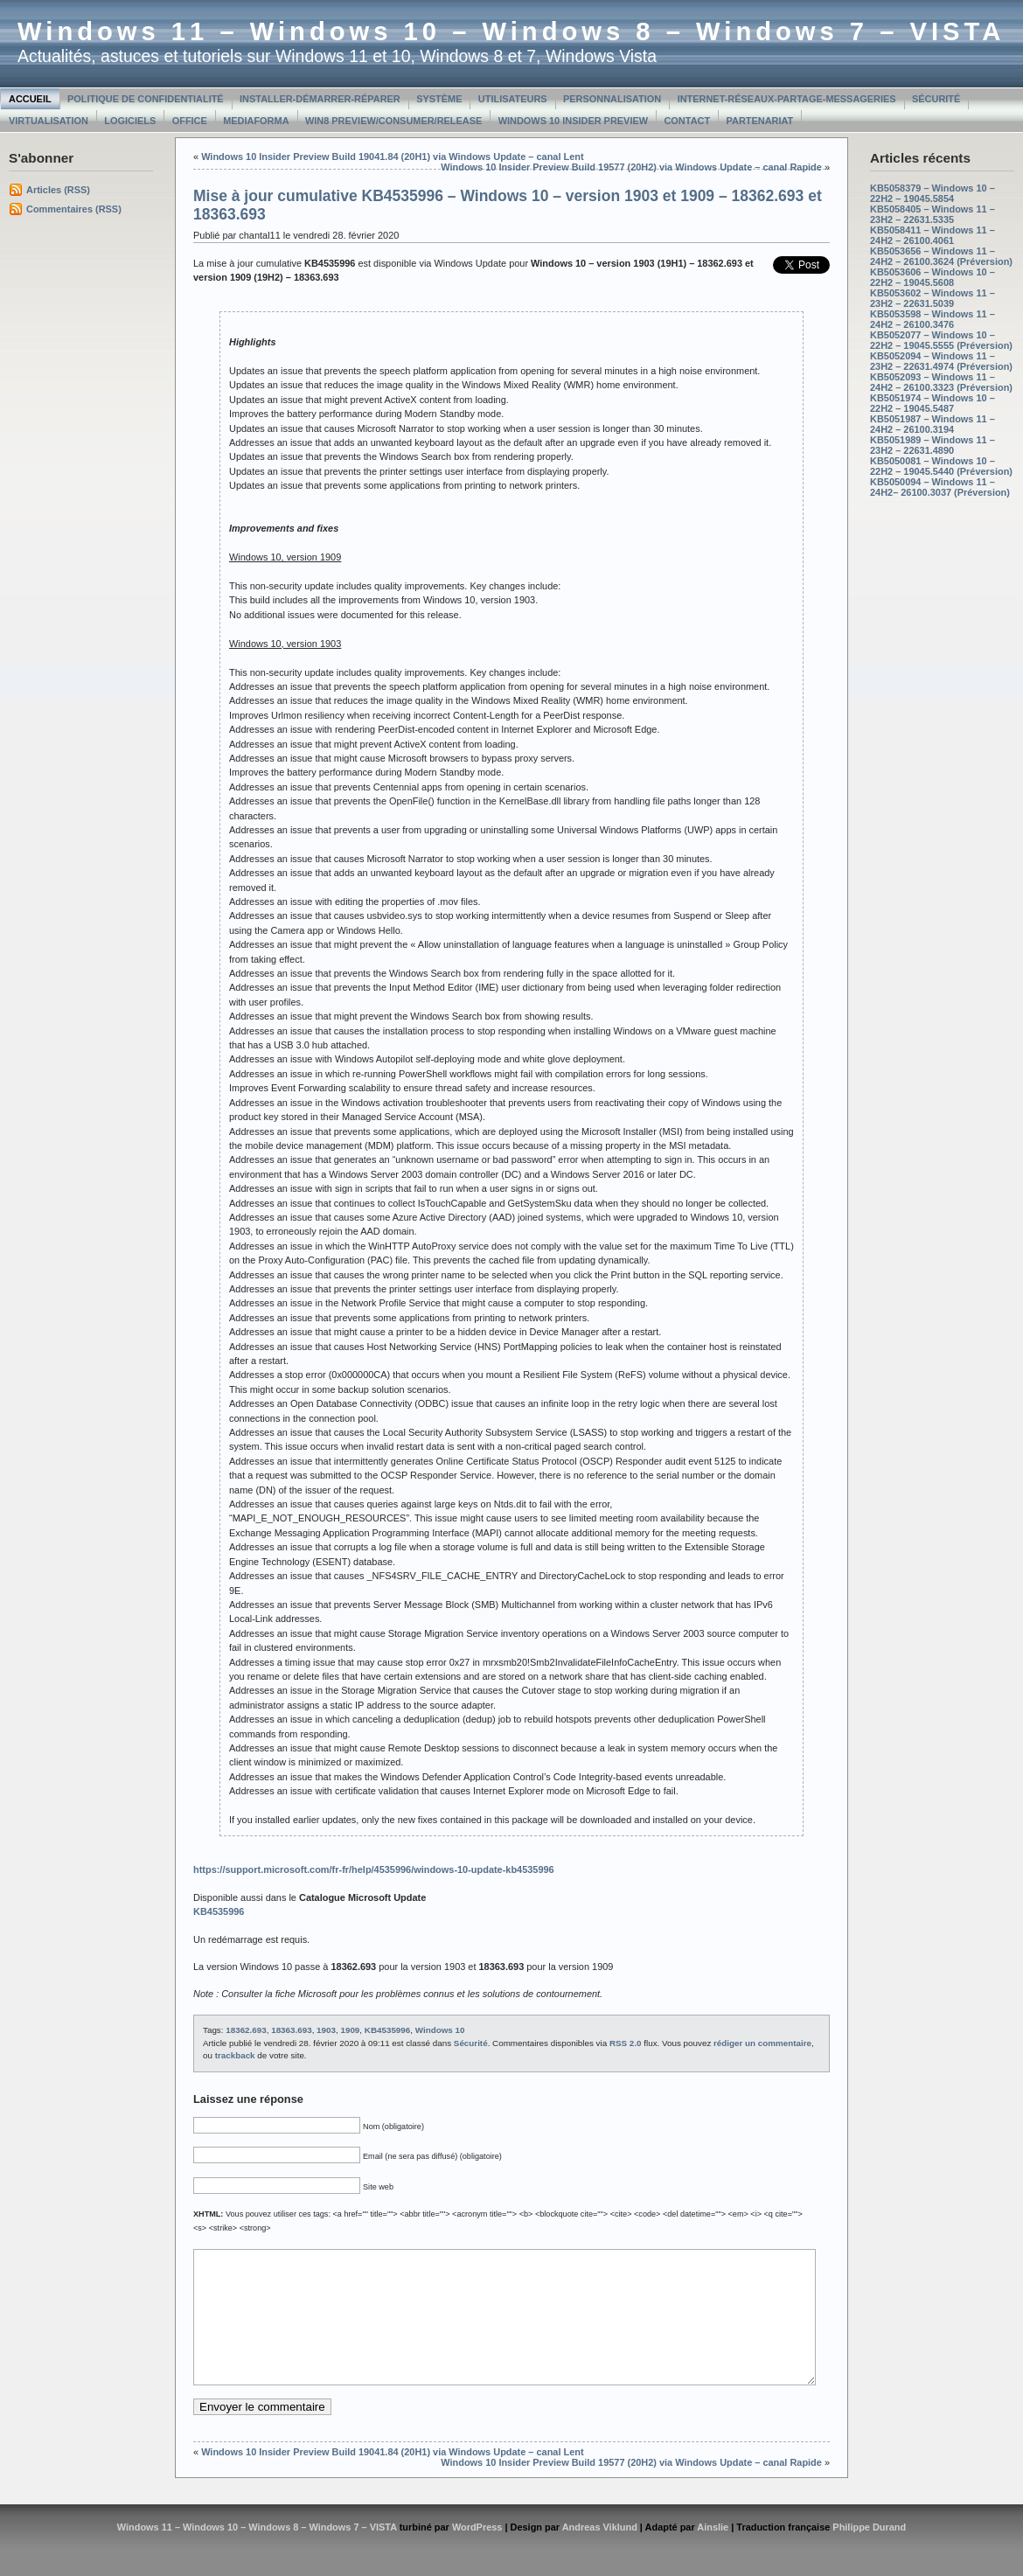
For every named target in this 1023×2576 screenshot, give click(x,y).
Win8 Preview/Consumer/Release (393, 120)
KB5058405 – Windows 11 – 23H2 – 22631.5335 (932, 214)
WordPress (477, 2553)
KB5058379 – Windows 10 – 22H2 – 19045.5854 (932, 193)
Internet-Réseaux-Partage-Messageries (787, 99)
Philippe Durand (869, 2553)
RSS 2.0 (625, 2043)
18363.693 (291, 2030)
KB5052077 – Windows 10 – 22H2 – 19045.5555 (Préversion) (941, 340)
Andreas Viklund (599, 2553)
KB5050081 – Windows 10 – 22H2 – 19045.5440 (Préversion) (941, 466)
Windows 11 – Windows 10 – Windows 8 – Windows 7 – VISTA (511, 31)
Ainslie (712, 2553)
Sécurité (936, 99)
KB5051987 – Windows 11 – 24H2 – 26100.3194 (932, 424)
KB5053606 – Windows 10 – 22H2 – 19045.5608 (932, 277)
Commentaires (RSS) (74, 209)
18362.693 (246, 2030)
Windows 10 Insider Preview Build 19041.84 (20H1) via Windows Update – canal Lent (392, 156)
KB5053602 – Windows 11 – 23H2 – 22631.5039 (932, 298)
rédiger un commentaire (762, 2043)
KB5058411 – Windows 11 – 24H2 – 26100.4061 (932, 235)
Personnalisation (612, 99)
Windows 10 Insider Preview (573, 120)
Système (439, 99)
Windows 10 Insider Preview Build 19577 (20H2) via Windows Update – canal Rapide (631, 167)
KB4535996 (387, 2030)
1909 (349, 2030)
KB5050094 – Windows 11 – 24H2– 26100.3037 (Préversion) (940, 487)
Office (189, 120)
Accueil (30, 99)
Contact (687, 120)
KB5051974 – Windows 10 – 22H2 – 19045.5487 (932, 403)
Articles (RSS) (58, 189)
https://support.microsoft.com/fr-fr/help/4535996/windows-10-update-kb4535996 (373, 1869)
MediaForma (256, 120)
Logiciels (130, 120)
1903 (326, 2030)
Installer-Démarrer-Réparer (320, 99)
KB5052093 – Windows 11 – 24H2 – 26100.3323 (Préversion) (941, 382)
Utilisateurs (512, 99)
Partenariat (760, 120)
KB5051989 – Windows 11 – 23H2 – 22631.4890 (932, 445)
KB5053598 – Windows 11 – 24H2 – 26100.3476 (932, 319)
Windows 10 (440, 2030)
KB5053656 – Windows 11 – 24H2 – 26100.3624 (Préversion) (941, 256)
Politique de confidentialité (145, 99)
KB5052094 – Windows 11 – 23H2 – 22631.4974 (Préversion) (941, 361)
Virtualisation (48, 120)
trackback (235, 2055)
